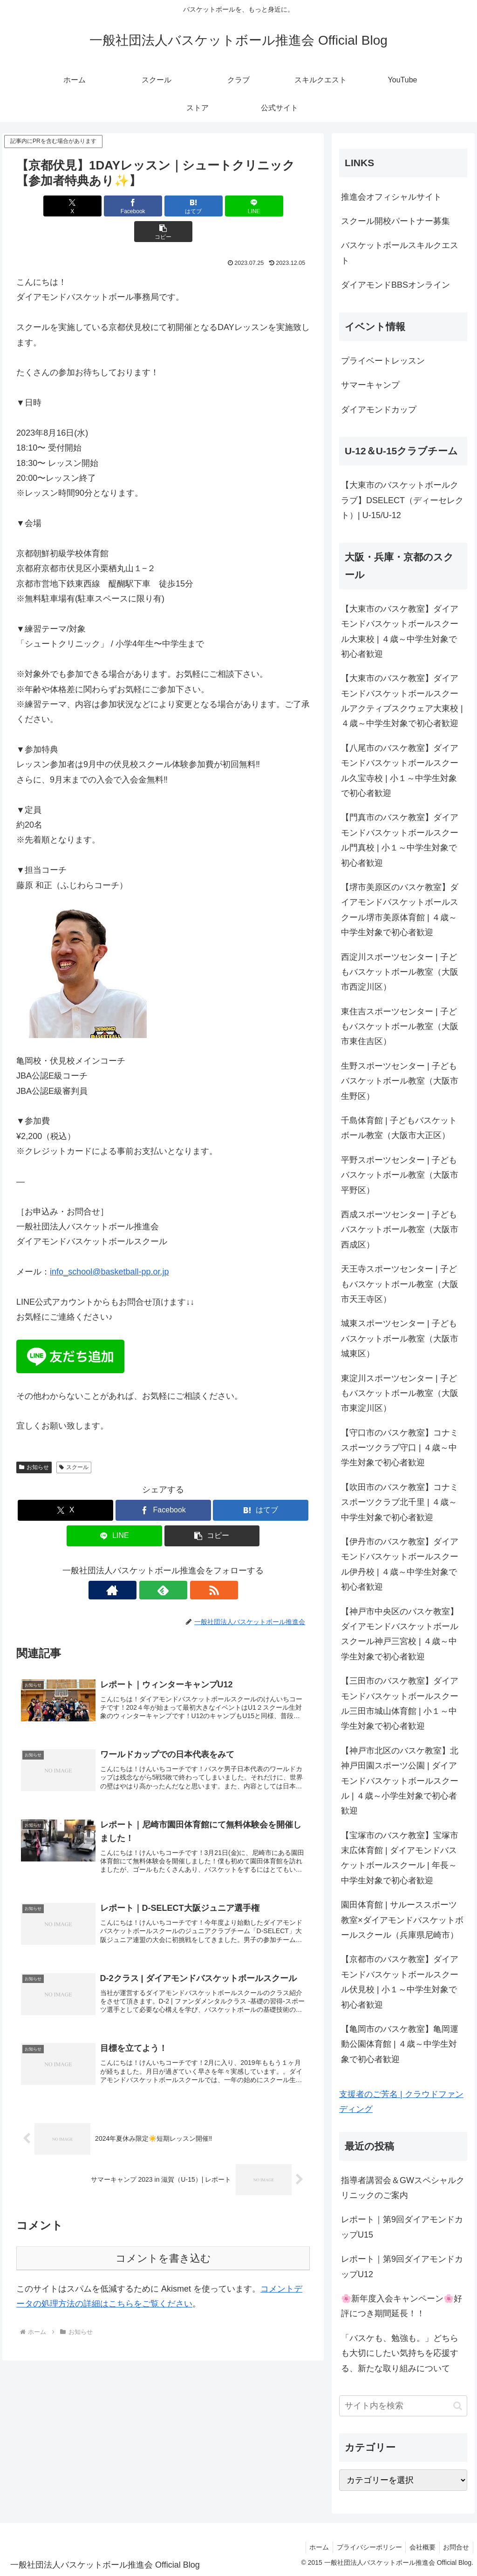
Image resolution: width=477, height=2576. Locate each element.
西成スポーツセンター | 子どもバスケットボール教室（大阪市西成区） (399, 1229)
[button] (261, 206)
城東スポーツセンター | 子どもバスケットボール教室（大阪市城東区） (399, 1338)
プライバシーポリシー (363, 2547)
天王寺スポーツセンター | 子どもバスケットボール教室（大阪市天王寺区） (399, 1284)
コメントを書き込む (163, 2239)
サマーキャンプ (370, 385)
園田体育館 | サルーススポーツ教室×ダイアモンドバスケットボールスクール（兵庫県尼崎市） (402, 1920)
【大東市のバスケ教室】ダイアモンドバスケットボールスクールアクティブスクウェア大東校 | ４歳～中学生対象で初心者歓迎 (402, 701)
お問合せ (455, 2547)
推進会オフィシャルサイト (391, 197)
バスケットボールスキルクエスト (399, 253)
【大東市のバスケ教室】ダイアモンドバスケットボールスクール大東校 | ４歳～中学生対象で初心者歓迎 (399, 631)
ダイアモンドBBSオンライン (395, 285)
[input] (403, 2405)
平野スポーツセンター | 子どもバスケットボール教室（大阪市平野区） (399, 1175)
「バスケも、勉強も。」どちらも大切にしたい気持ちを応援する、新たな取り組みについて (399, 2353)
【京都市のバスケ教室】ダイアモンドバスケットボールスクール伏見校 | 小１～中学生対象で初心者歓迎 (399, 1982)
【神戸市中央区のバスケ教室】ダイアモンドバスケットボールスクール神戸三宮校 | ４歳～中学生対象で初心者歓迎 (399, 1634)
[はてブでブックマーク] (163, 206)
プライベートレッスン (383, 360)
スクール (74, 1441)
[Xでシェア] (64, 206)
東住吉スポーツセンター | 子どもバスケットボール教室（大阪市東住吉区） (399, 1026)
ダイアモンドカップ (378, 409)
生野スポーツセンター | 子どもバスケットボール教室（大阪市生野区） (399, 1081)
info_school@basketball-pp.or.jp (109, 1246)
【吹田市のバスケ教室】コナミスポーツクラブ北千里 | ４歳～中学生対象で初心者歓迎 (399, 1502)
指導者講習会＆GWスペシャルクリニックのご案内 (402, 2188)
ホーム (311, 2547)
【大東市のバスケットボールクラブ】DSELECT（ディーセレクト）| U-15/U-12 (402, 500)
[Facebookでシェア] (113, 206)
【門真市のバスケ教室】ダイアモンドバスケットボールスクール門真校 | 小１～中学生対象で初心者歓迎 (399, 840)
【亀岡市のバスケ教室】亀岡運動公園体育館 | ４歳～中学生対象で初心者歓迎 (399, 2044)
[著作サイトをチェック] (141, 1564)
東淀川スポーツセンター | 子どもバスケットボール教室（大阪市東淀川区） (399, 1393)
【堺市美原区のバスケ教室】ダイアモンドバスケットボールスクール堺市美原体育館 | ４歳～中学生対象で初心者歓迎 (399, 910)
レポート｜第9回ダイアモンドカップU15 (402, 2227)
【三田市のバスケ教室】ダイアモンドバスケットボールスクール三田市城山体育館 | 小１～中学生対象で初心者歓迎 (399, 1703)
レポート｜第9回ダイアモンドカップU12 (402, 2266)
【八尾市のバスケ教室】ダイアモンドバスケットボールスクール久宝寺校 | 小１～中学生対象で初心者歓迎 (399, 770)
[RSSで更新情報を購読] (184, 1564)
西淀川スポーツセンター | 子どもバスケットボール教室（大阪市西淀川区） (399, 972)
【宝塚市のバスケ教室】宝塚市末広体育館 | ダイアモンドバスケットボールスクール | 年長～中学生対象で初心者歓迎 (399, 1858)
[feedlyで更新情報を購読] (163, 1564)
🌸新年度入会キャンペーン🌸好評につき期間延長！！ (401, 2306)
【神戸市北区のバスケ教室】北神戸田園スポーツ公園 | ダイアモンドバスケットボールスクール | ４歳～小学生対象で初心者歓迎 (399, 1781)
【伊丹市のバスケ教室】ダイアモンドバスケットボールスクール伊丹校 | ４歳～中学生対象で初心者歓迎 (399, 1564)
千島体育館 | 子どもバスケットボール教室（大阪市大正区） (399, 1128)
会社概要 (419, 2547)
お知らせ (34, 1441)
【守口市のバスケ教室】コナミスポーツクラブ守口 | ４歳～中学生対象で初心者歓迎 (399, 1448)
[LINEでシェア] (212, 206)
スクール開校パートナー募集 (395, 221)
